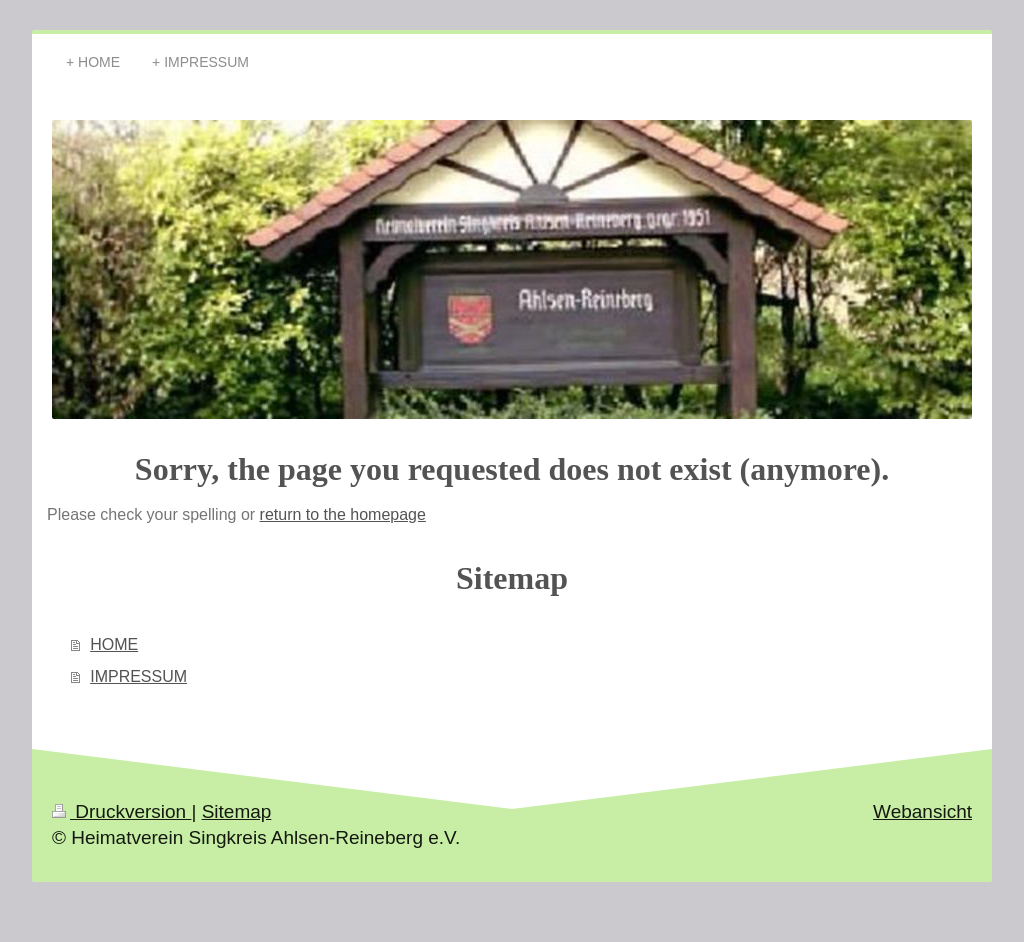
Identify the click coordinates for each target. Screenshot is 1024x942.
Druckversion (121, 811)
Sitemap (237, 811)
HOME (114, 644)
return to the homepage (343, 514)
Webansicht (922, 811)
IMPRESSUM (138, 676)
